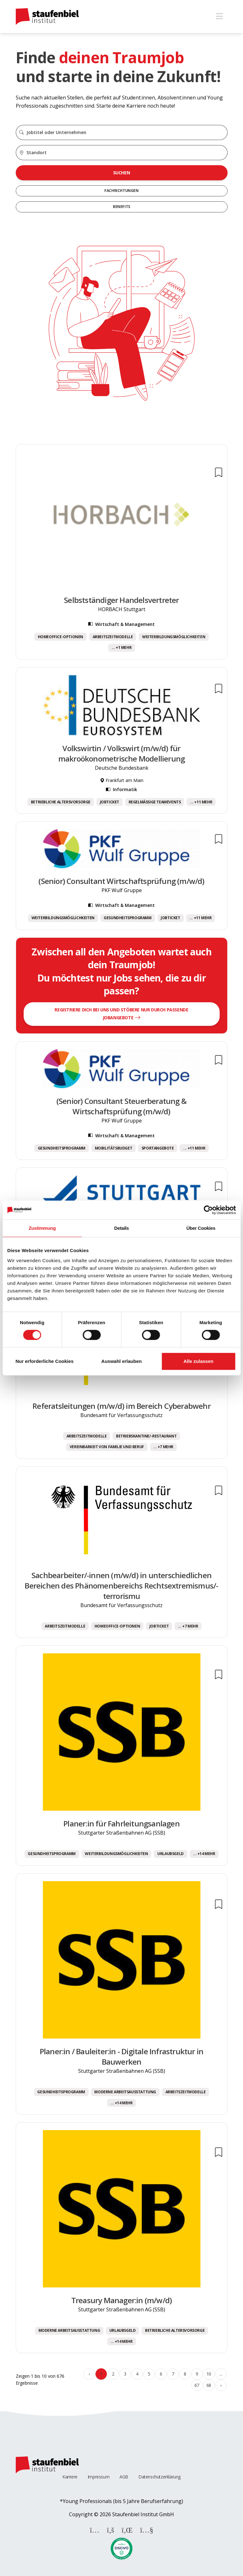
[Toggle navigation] (219, 16)
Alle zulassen (198, 1361)
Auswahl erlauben (121, 1361)
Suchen (121, 173)
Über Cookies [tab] (200, 1228)
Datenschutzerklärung (159, 2477)
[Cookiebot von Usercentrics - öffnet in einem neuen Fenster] (208, 1210)
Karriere (70, 2477)
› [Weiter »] (221, 2385)
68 (208, 2385)
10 (208, 2374)
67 (196, 2385)
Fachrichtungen (121, 190)
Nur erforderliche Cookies (44, 1361)
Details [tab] (121, 1228)
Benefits (121, 206)
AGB (123, 2477)
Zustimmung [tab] (42, 1228)
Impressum (98, 2477)
